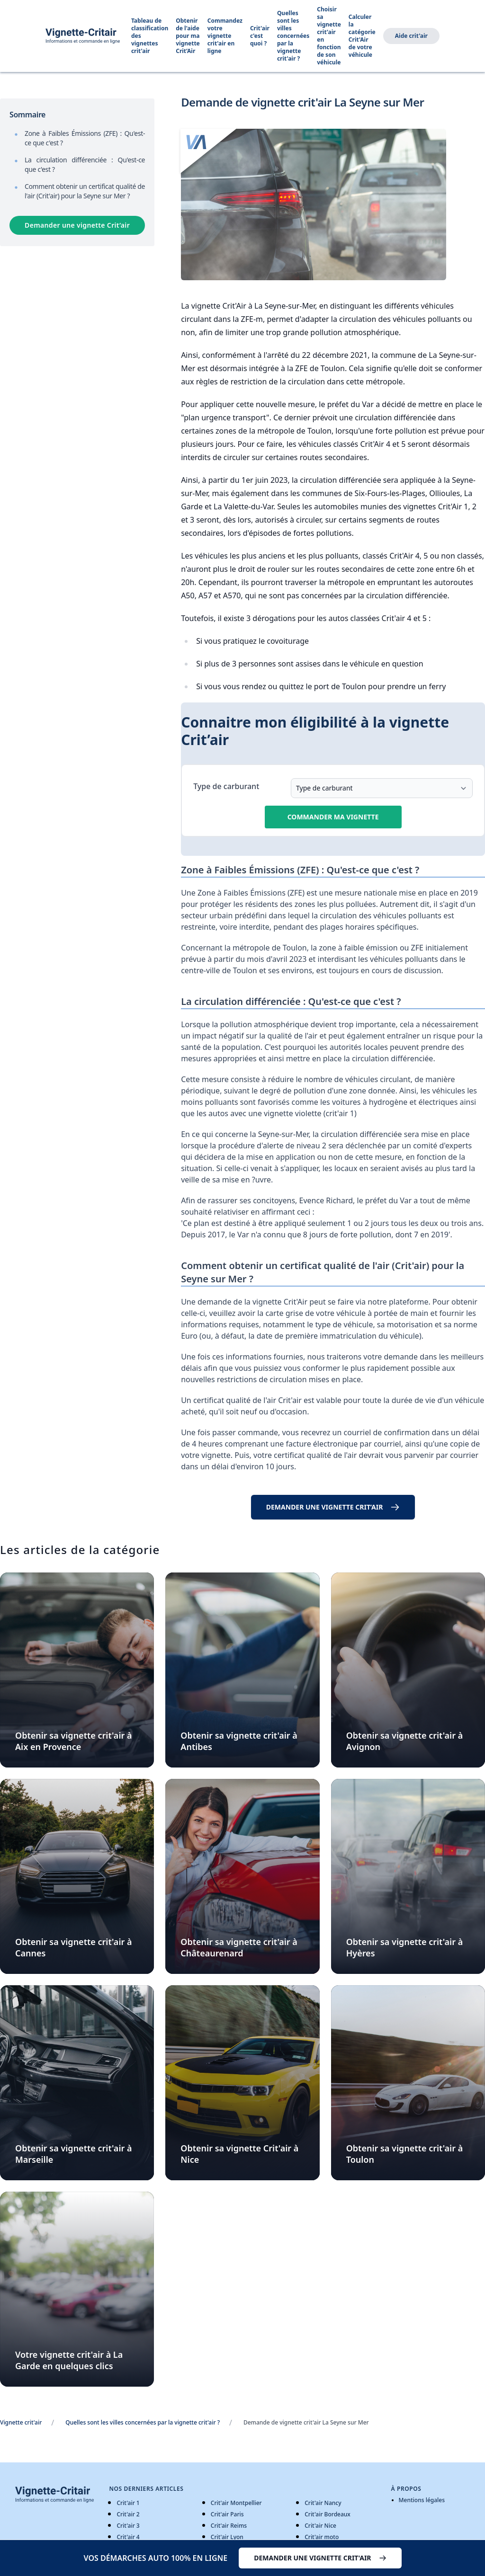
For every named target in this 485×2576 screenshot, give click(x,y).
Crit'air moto (322, 2537)
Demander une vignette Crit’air (77, 225)
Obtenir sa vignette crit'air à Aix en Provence (73, 1741)
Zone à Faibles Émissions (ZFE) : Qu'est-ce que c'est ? (85, 138)
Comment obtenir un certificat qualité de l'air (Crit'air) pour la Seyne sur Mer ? (85, 191)
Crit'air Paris (227, 2514)
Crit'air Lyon (227, 2537)
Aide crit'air (411, 36)
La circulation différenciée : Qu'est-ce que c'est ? (85, 164)
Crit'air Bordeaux (327, 2514)
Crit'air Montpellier (236, 2503)
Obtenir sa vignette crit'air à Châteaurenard (238, 1947)
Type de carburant (226, 786)
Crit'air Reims (229, 2526)
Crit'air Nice (320, 2526)
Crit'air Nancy (323, 2503)
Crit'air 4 (128, 2537)
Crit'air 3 (128, 2526)
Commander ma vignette (333, 816)
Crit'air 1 (128, 2503)
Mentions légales (422, 2500)
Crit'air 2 (128, 2514)
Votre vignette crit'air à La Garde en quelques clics (69, 2360)
